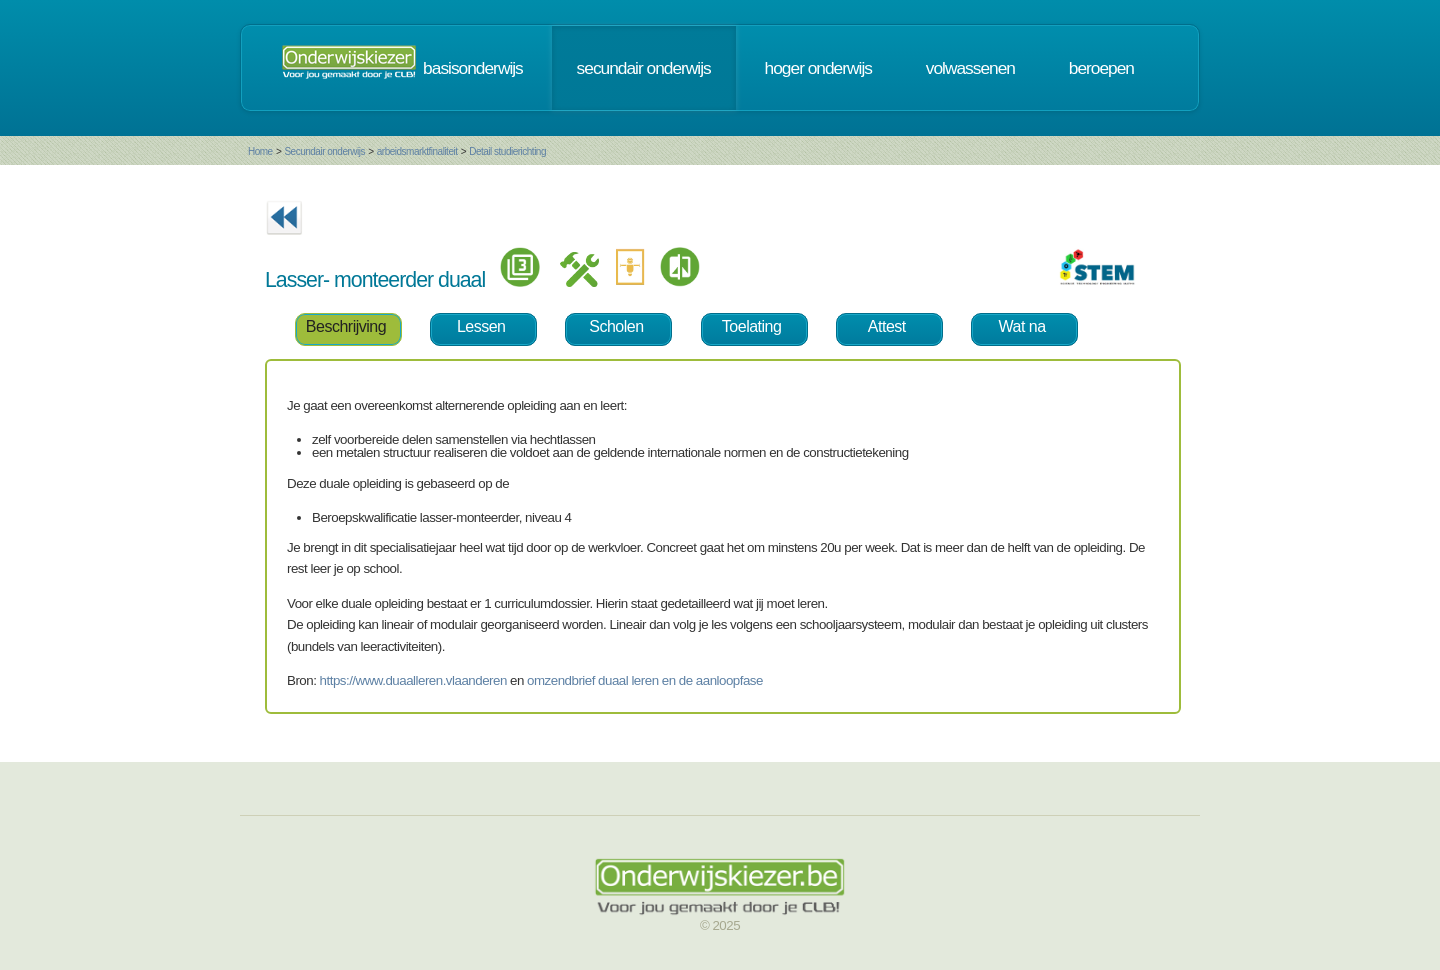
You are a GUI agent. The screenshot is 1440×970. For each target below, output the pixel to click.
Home (260, 151)
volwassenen (970, 68)
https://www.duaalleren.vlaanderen (413, 680)
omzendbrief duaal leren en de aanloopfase (645, 680)
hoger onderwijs (818, 68)
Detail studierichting (507, 151)
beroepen (1101, 68)
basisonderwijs (473, 68)
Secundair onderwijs (324, 151)
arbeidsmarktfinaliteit (417, 151)
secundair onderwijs (644, 68)
